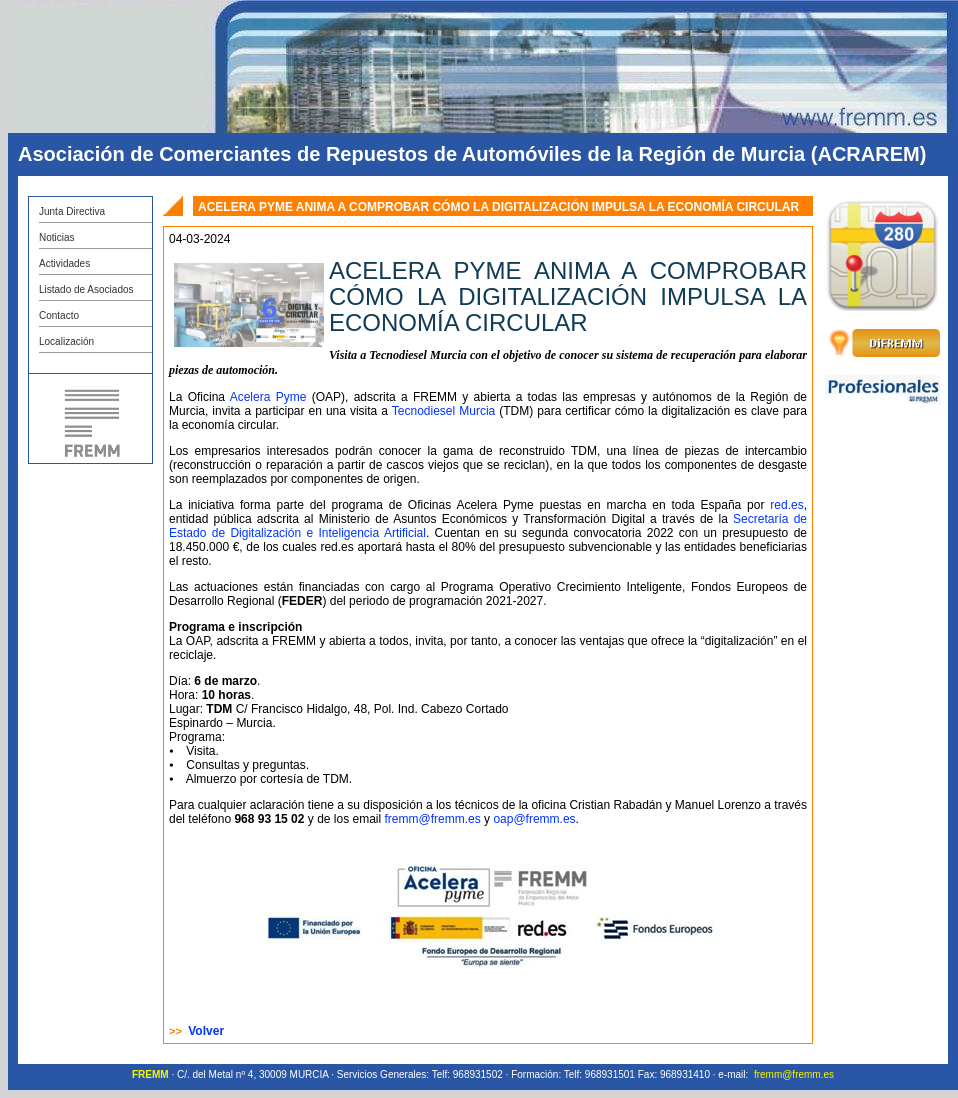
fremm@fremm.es (433, 819)
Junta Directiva (72, 211)
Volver (206, 1031)
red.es (786, 505)
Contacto (59, 315)
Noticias (57, 237)
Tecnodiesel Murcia (443, 411)
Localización (66, 341)
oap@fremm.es (534, 819)
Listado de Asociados (86, 289)
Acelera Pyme (268, 397)
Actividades (64, 263)
